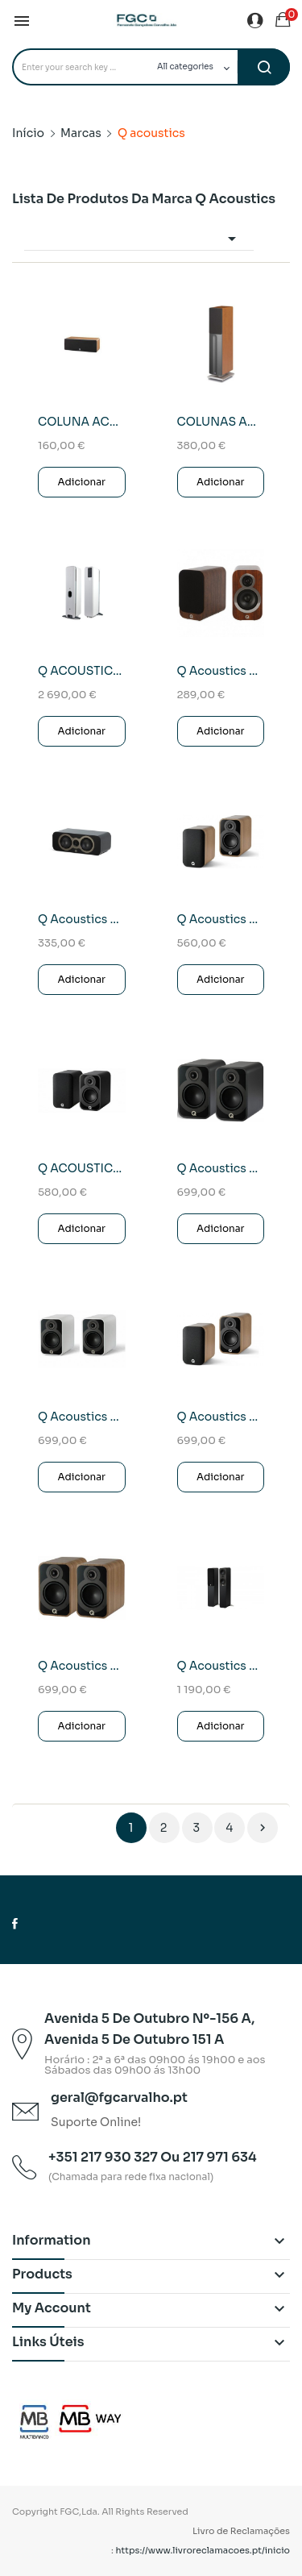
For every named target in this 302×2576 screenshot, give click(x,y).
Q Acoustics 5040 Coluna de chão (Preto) (221, 1665)
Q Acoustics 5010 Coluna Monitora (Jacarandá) (221, 919)
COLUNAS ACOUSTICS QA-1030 (221, 421)
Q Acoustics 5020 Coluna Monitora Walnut (82, 1665)
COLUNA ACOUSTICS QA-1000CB (82, 421)
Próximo (262, 1828)
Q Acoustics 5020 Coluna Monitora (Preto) (221, 1168)
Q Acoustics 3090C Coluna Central (82, 919)
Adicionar (81, 482)
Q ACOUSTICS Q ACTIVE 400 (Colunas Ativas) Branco (82, 671)
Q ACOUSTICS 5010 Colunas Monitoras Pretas (82, 1168)
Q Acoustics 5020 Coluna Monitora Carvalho (221, 1416)
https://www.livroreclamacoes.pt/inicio (203, 2550)
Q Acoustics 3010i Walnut (221, 671)
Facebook (15, 1924)
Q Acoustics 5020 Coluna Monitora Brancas (82, 1416)
